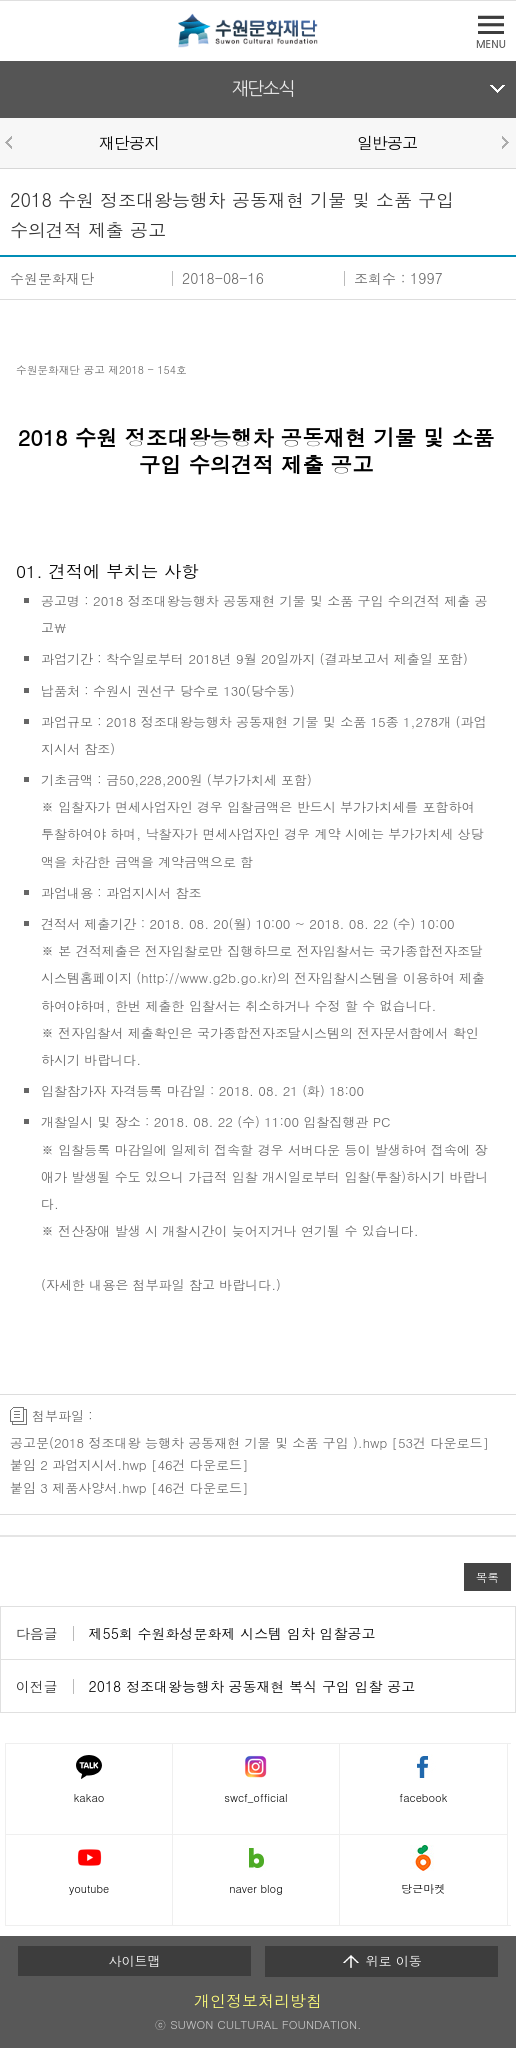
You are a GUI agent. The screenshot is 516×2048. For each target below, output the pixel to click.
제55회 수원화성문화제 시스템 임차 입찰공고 (232, 1633)
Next (504, 142)
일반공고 (387, 142)
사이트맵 (135, 1960)
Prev (12, 142)
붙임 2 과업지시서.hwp (78, 1464)
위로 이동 (381, 1961)
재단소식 (263, 89)
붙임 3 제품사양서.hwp (78, 1487)
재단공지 (129, 142)
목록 (487, 1577)
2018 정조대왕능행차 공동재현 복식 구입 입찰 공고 (252, 1686)
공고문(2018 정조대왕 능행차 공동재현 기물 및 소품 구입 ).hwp (198, 1442)
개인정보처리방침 (258, 2000)
